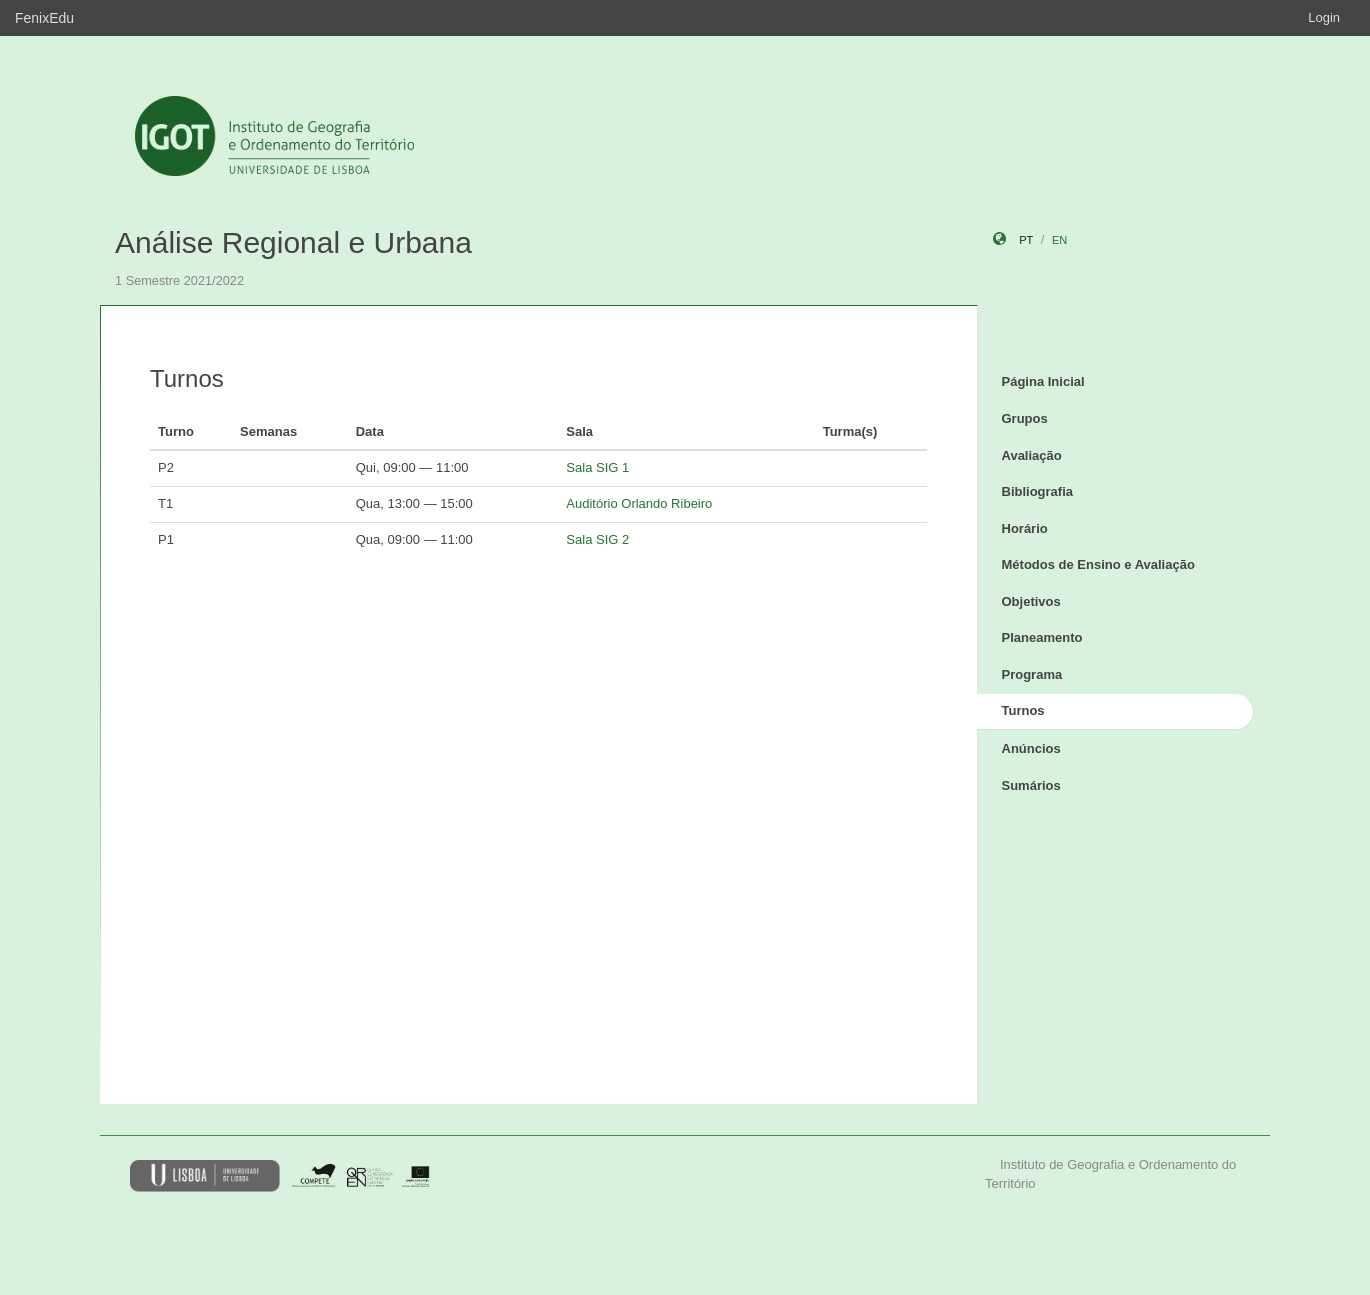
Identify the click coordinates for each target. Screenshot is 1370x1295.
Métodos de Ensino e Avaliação (1098, 564)
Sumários (1031, 785)
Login (1324, 17)
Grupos (1025, 418)
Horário (1025, 528)
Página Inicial (1043, 381)
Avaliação (1032, 455)
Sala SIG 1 (597, 467)
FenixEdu (44, 18)
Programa (1032, 674)
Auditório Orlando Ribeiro (639, 503)
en (1059, 240)
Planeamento (1042, 637)
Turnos (1023, 710)
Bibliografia (1038, 491)
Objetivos (1031, 601)
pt (1026, 240)
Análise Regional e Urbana (293, 242)
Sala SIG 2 (597, 539)
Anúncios (1031, 748)
